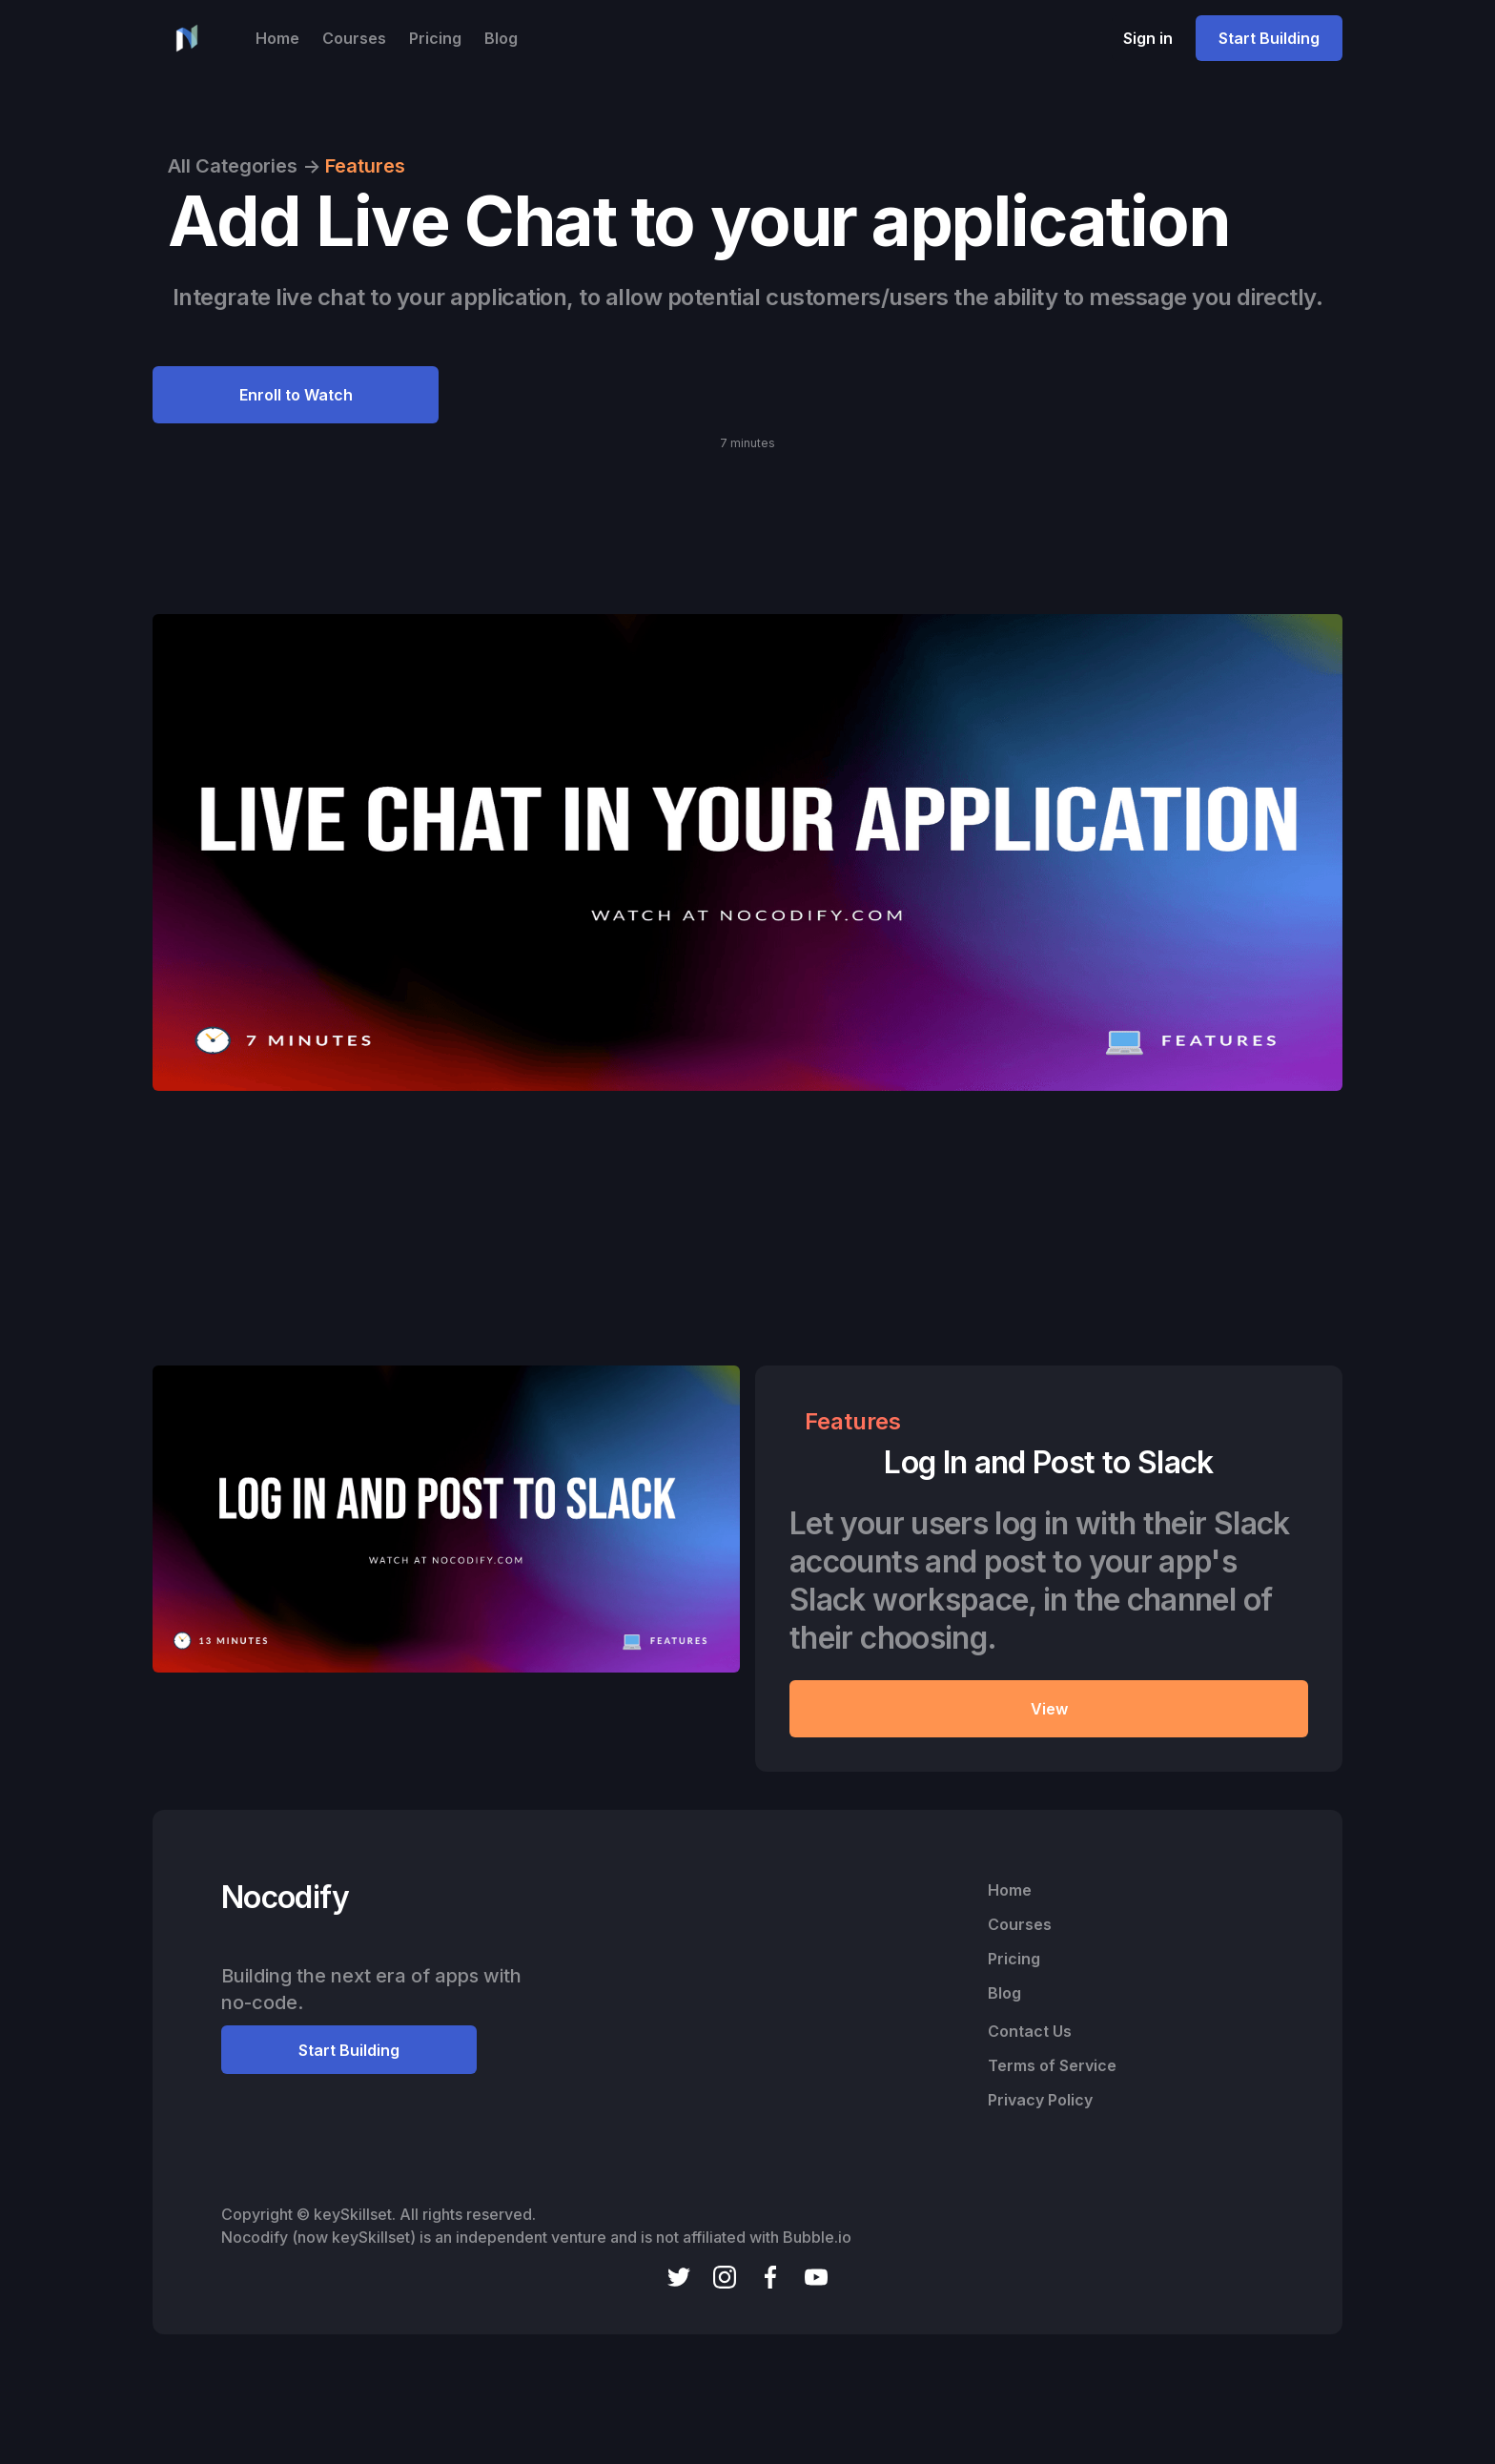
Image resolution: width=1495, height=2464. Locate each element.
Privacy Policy (1040, 2099)
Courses (354, 38)
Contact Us (1030, 2031)
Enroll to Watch (296, 394)
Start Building (1269, 38)
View (1049, 1708)
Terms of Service (1052, 2065)
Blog (501, 38)
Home (277, 38)
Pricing (435, 38)
